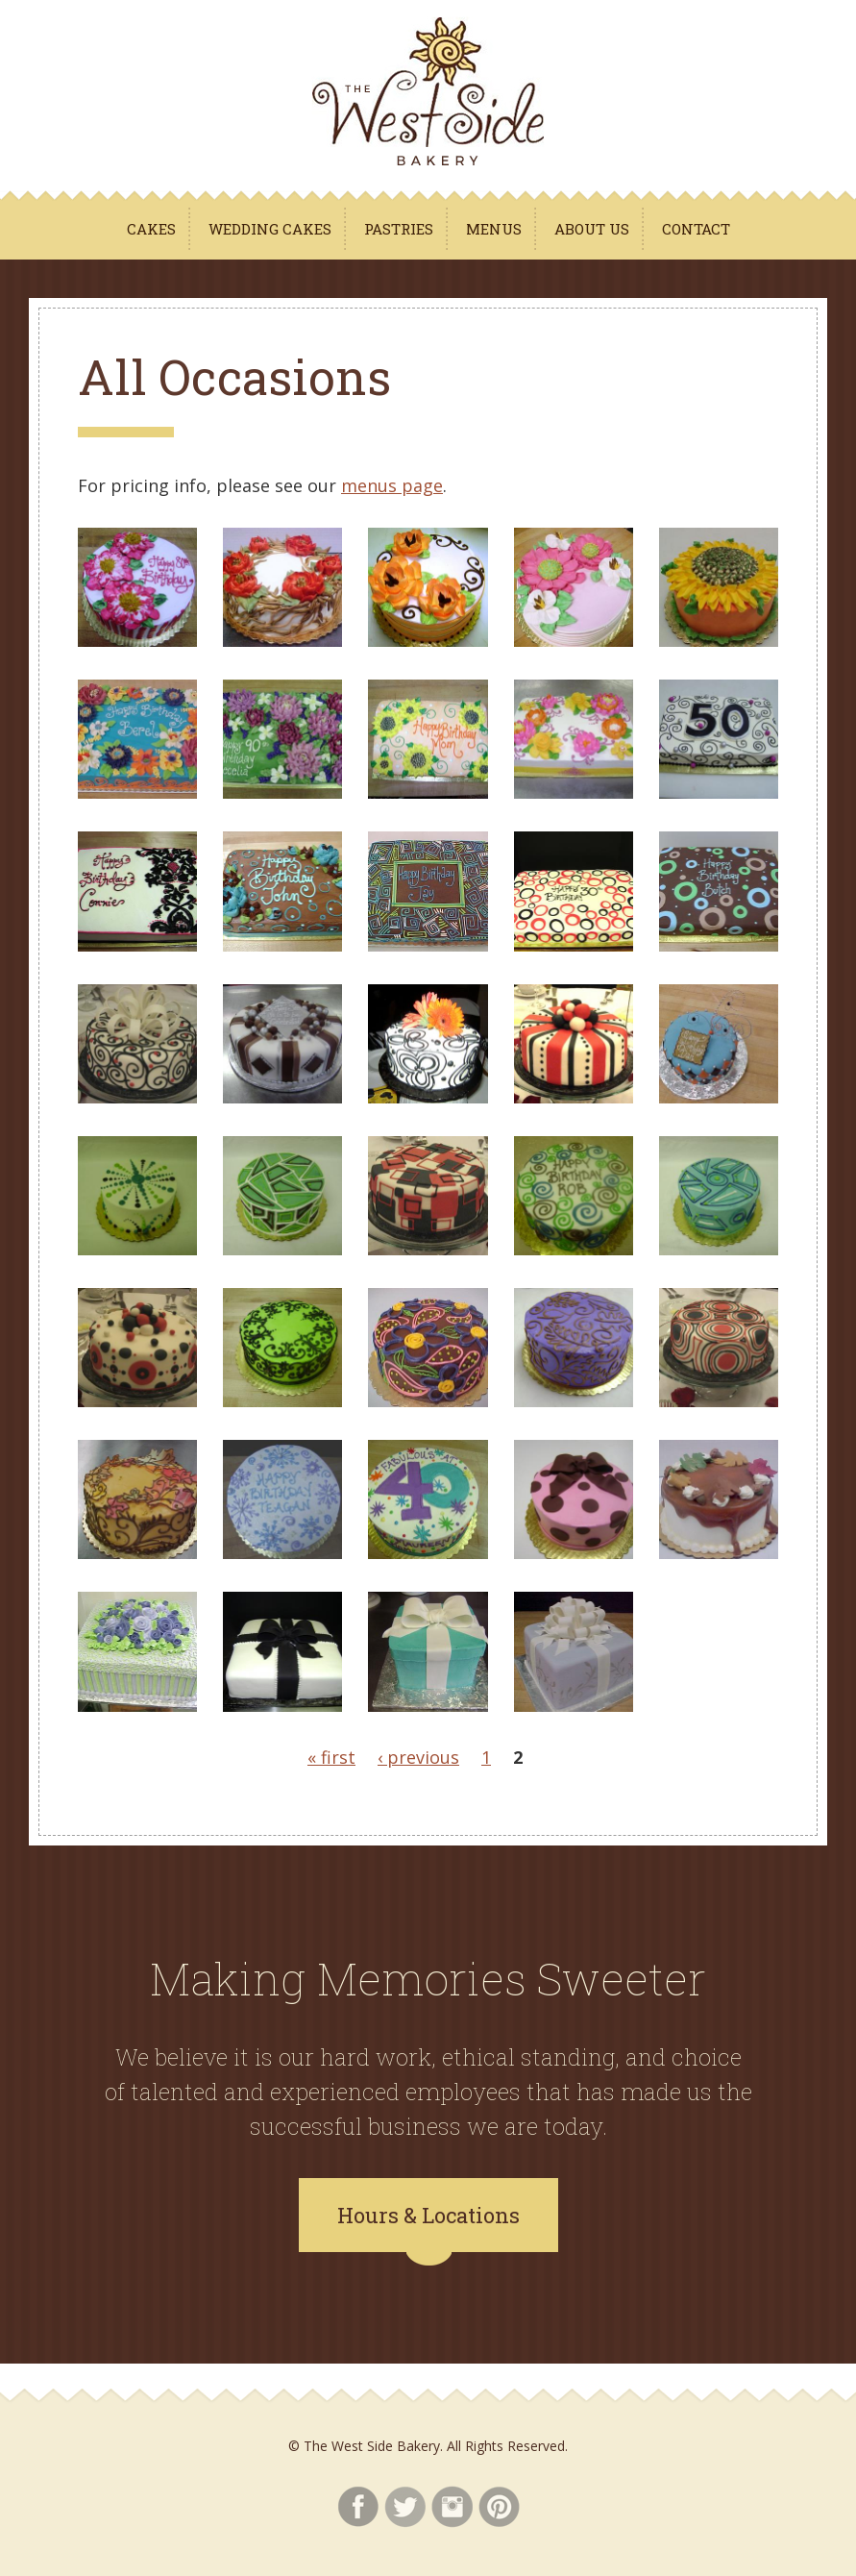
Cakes (151, 228)
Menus (494, 228)
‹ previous (418, 1757)
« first (331, 1757)
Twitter (405, 2507)
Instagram (452, 2507)
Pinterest (499, 2507)
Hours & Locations (428, 2215)
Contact (696, 228)
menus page (392, 485)
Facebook (358, 2507)
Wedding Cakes (269, 228)
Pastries (398, 228)
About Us (591, 228)
